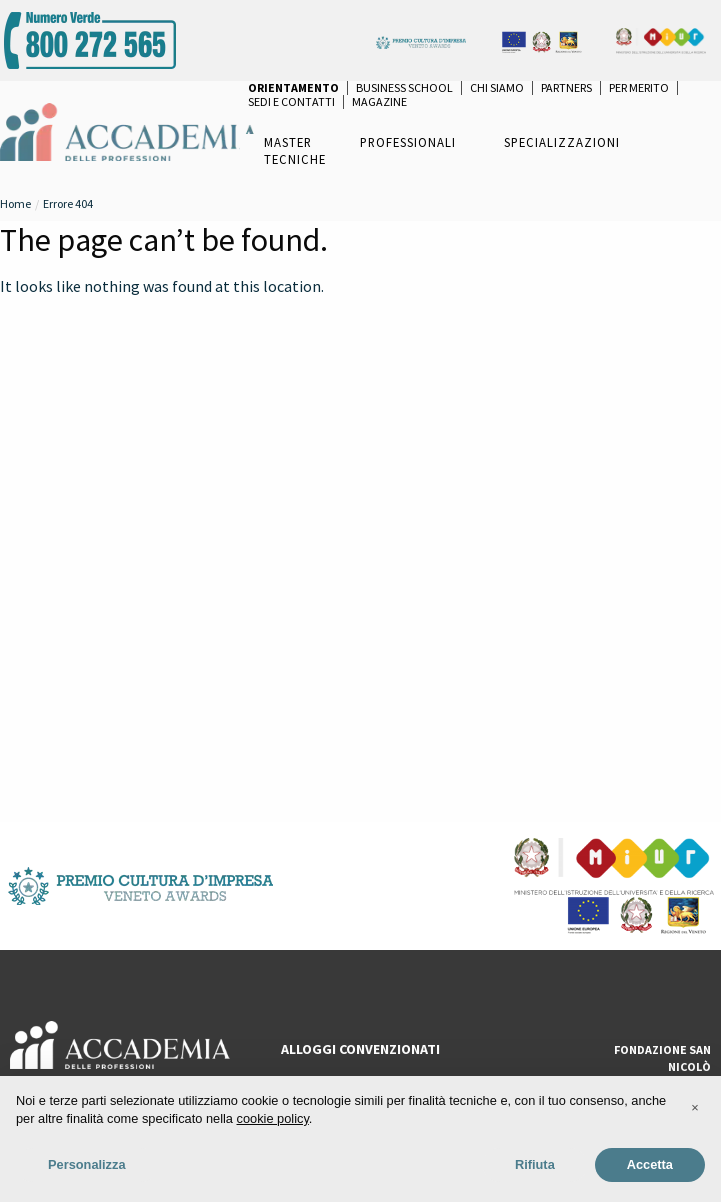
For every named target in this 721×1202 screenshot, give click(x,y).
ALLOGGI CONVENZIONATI (360, 1049)
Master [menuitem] (288, 142)
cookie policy (273, 1118)
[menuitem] (293, 88)
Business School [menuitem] (404, 88)
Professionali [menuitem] (408, 142)
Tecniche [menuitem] (295, 159)
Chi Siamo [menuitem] (497, 88)
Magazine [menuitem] (379, 102)
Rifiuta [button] (535, 1164)
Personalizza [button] (87, 1164)
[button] (695, 1108)
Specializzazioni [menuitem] (562, 142)
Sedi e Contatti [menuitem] (291, 102)
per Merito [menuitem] (639, 88)
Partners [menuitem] (566, 88)
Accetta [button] (650, 1164)
